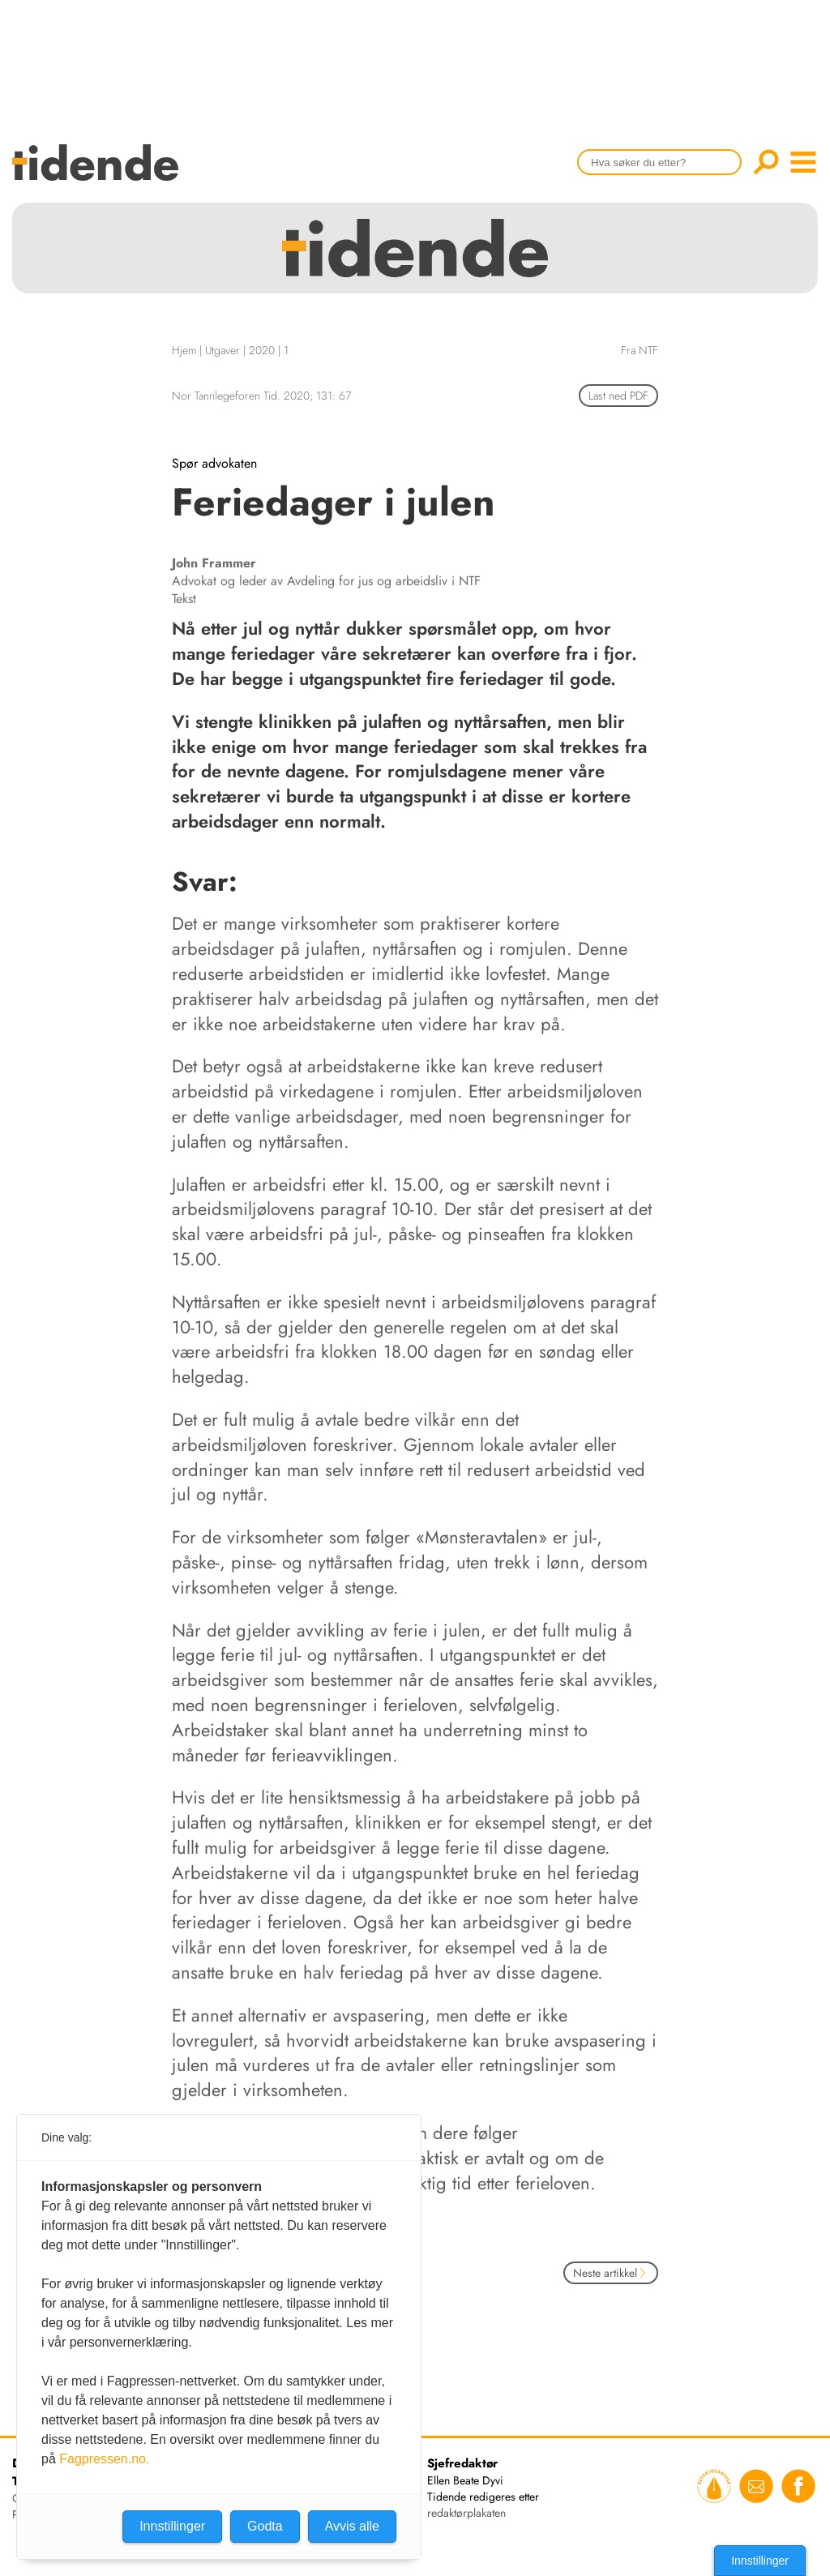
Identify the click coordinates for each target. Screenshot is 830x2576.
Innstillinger (760, 2560)
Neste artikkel (610, 2273)
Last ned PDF (618, 395)
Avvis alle (352, 2526)
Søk (766, 162)
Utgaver (222, 350)
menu (803, 162)
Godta (265, 2526)
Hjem (184, 350)
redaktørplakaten (466, 2513)
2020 (262, 350)
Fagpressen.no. (104, 2459)
